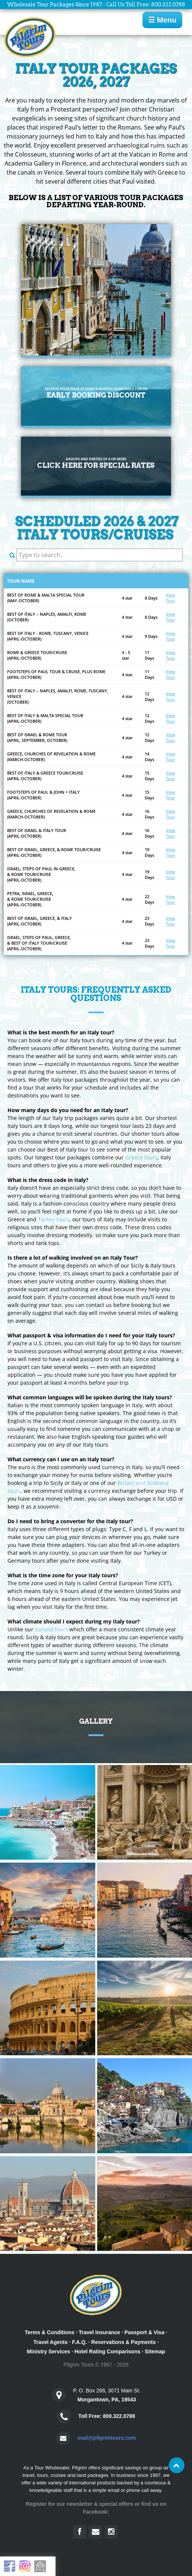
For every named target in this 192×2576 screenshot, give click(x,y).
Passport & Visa (144, 2332)
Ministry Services (48, 2351)
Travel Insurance (99, 2332)
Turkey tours (53, 1219)
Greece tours (141, 1157)
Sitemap (155, 2351)
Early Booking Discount (96, 392)
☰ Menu (162, 20)
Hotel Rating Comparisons (107, 2351)
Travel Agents (50, 2342)
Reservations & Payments (123, 2342)
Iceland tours (51, 1629)
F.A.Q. (79, 2342)
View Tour (170, 597)
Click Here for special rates (96, 463)
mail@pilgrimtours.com (106, 2438)
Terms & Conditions (49, 2332)
